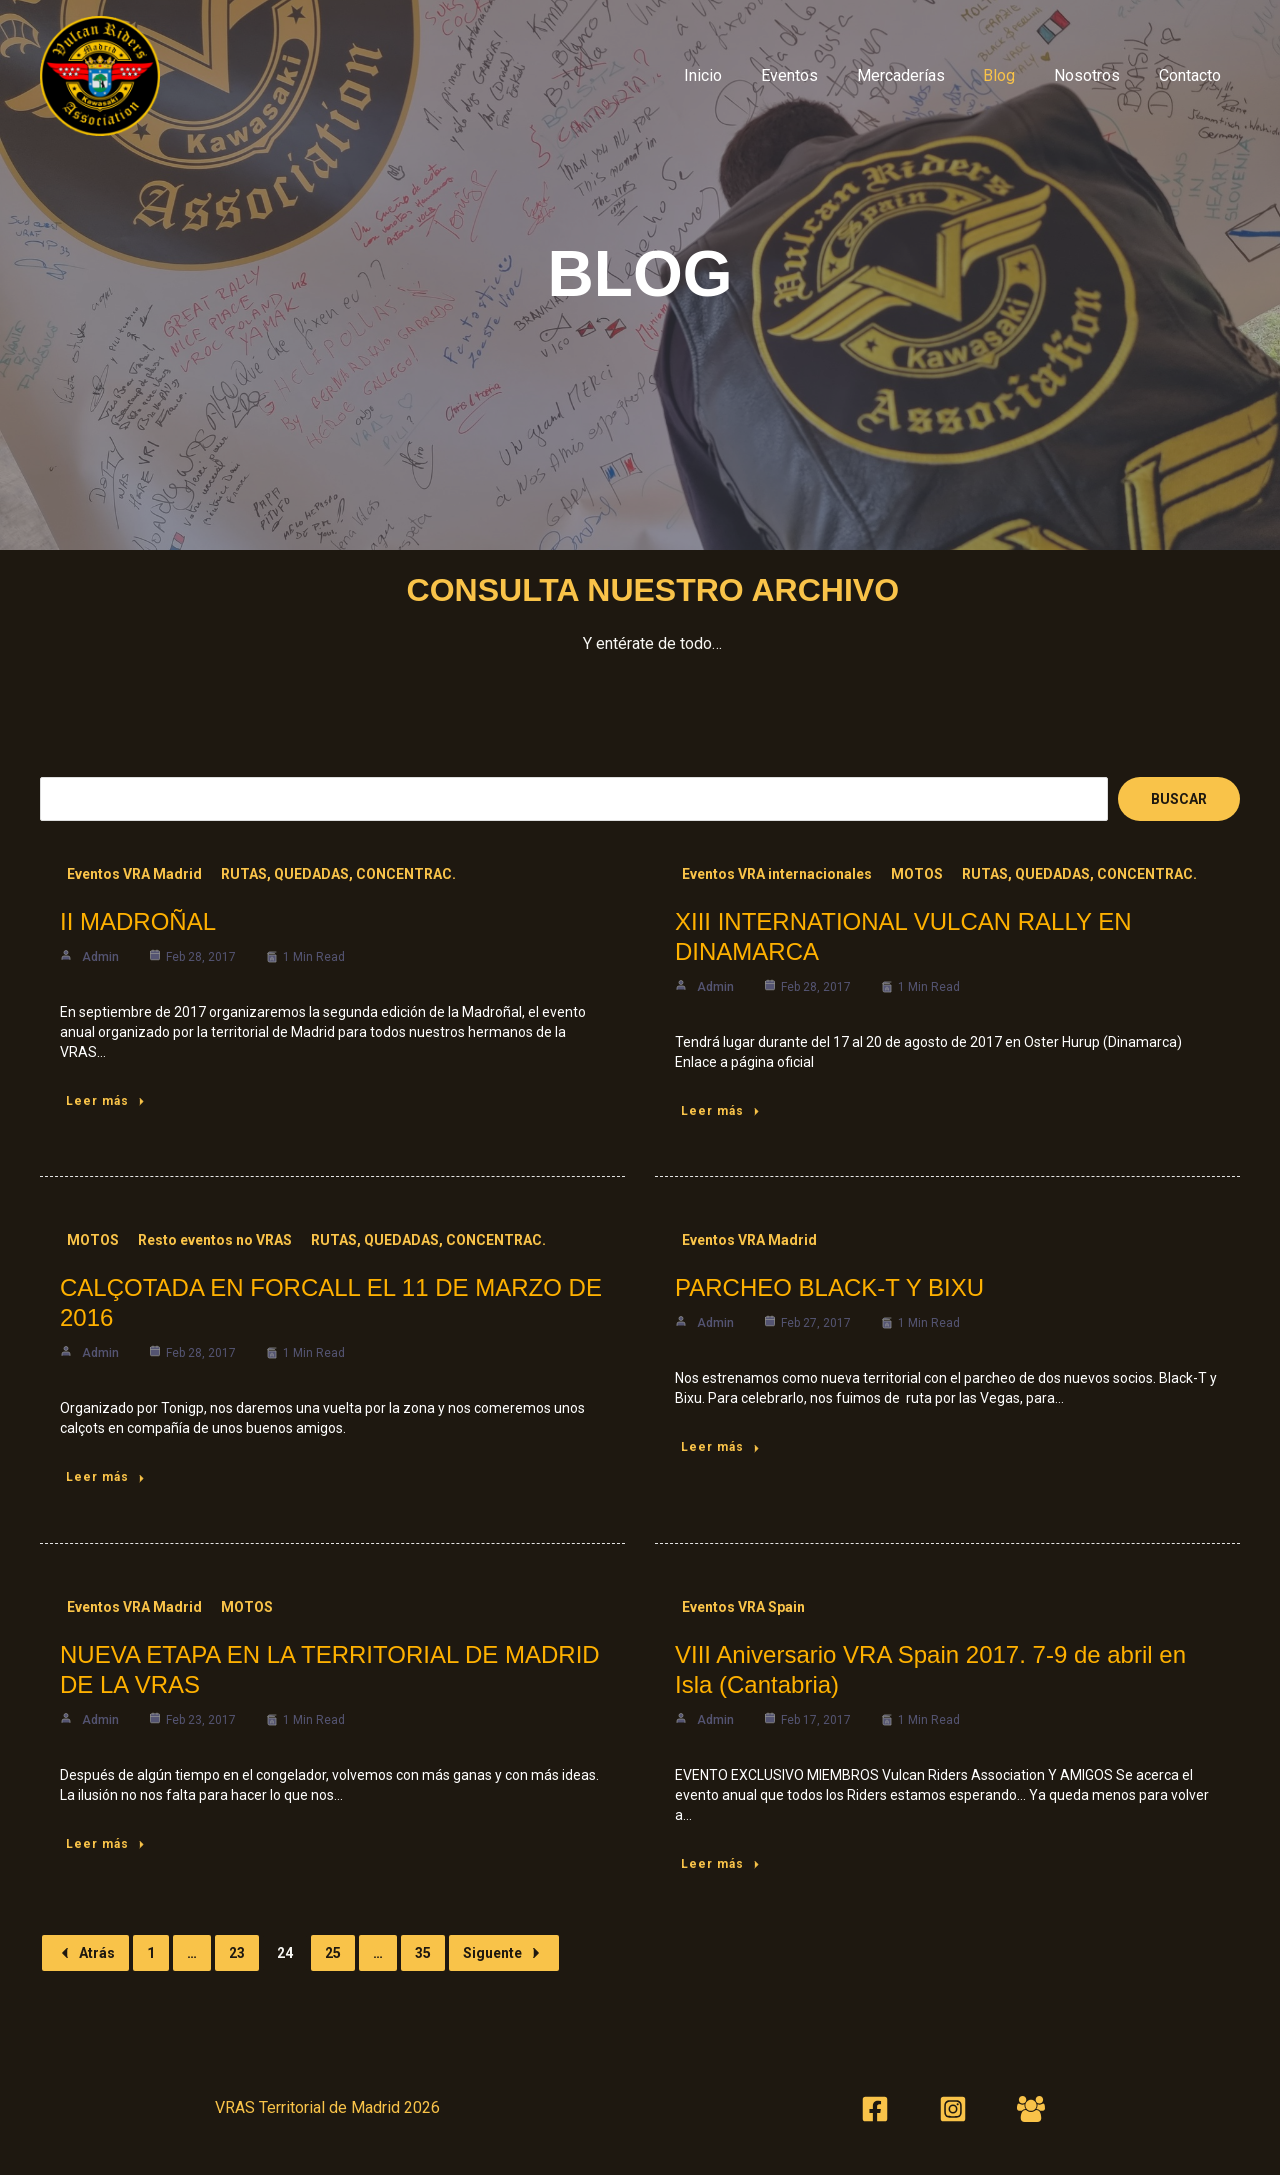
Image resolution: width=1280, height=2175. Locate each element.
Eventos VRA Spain (743, 1607)
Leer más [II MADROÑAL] (107, 1101)
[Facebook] (875, 2109)
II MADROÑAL (138, 921)
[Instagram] (953, 2109)
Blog (1016, 75)
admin (100, 957)
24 (285, 1953)
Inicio (740, 75)
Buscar (1179, 799)
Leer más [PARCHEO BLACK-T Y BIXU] (722, 1447)
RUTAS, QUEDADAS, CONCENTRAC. (338, 874)
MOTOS (917, 874)
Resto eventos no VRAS (215, 1240)
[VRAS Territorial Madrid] (100, 74)
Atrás (85, 1953)
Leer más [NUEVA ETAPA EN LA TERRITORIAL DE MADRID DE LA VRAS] (107, 1844)
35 (423, 1953)
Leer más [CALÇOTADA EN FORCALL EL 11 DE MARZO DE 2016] (107, 1477)
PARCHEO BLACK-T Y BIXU (829, 1287)
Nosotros (1097, 75)
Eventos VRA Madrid (134, 874)
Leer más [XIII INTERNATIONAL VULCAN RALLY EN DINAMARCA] (722, 1111)
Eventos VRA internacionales (777, 874)
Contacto (1193, 75)
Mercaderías (924, 75)
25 (333, 1953)
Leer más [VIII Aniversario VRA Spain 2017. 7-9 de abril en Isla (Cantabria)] (722, 1864)
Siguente (504, 1953)
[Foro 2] (1031, 2109)
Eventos (819, 75)
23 (237, 1953)
